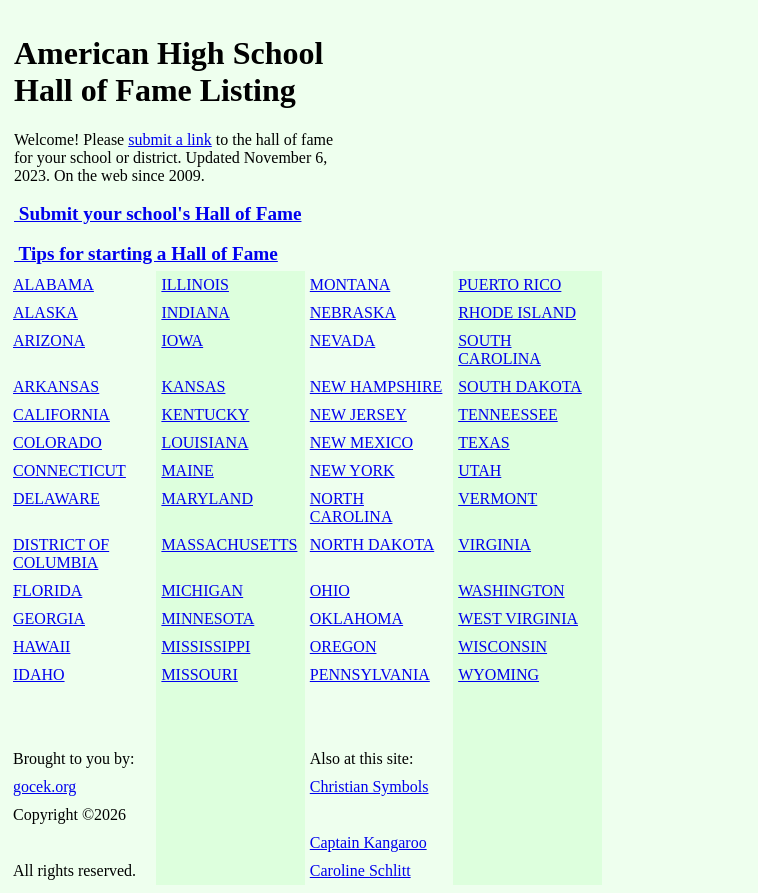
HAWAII (41, 646)
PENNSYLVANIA (370, 674)
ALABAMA (53, 284)
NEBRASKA (353, 312)
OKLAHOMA (356, 618)
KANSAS (193, 386)
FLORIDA (47, 590)
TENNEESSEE (508, 414)
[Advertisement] (545, 64)
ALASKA (45, 312)
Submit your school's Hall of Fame (157, 213)
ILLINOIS (195, 284)
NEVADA (342, 340)
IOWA (182, 340)
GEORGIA (49, 618)
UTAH (479, 470)
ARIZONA (49, 340)
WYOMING (498, 674)
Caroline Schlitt (360, 870)
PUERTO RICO (509, 284)
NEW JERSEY (358, 414)
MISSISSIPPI (205, 646)
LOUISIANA (204, 442)
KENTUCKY (205, 414)
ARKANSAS (56, 386)
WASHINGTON (511, 590)
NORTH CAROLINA (351, 507)
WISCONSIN (502, 646)
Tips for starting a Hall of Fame (146, 253)
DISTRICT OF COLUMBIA (61, 553)
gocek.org (44, 786)
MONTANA (350, 284)
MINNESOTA (207, 618)
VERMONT (497, 498)
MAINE (187, 470)
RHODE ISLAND (517, 312)
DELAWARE (56, 498)
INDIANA (195, 312)
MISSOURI (199, 674)
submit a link (170, 139)
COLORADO (57, 442)
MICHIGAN (202, 590)
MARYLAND (207, 498)
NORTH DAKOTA (372, 544)
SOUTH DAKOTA (520, 386)
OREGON (343, 646)
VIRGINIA (494, 544)
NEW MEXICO (361, 442)
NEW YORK (352, 470)
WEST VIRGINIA (518, 618)
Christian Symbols (369, 786)
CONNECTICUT (69, 470)
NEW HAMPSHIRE (376, 386)
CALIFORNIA (61, 414)
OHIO (330, 590)
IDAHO (39, 674)
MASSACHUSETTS (229, 544)
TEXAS (484, 442)
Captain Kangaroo (368, 842)
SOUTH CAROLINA (499, 349)
